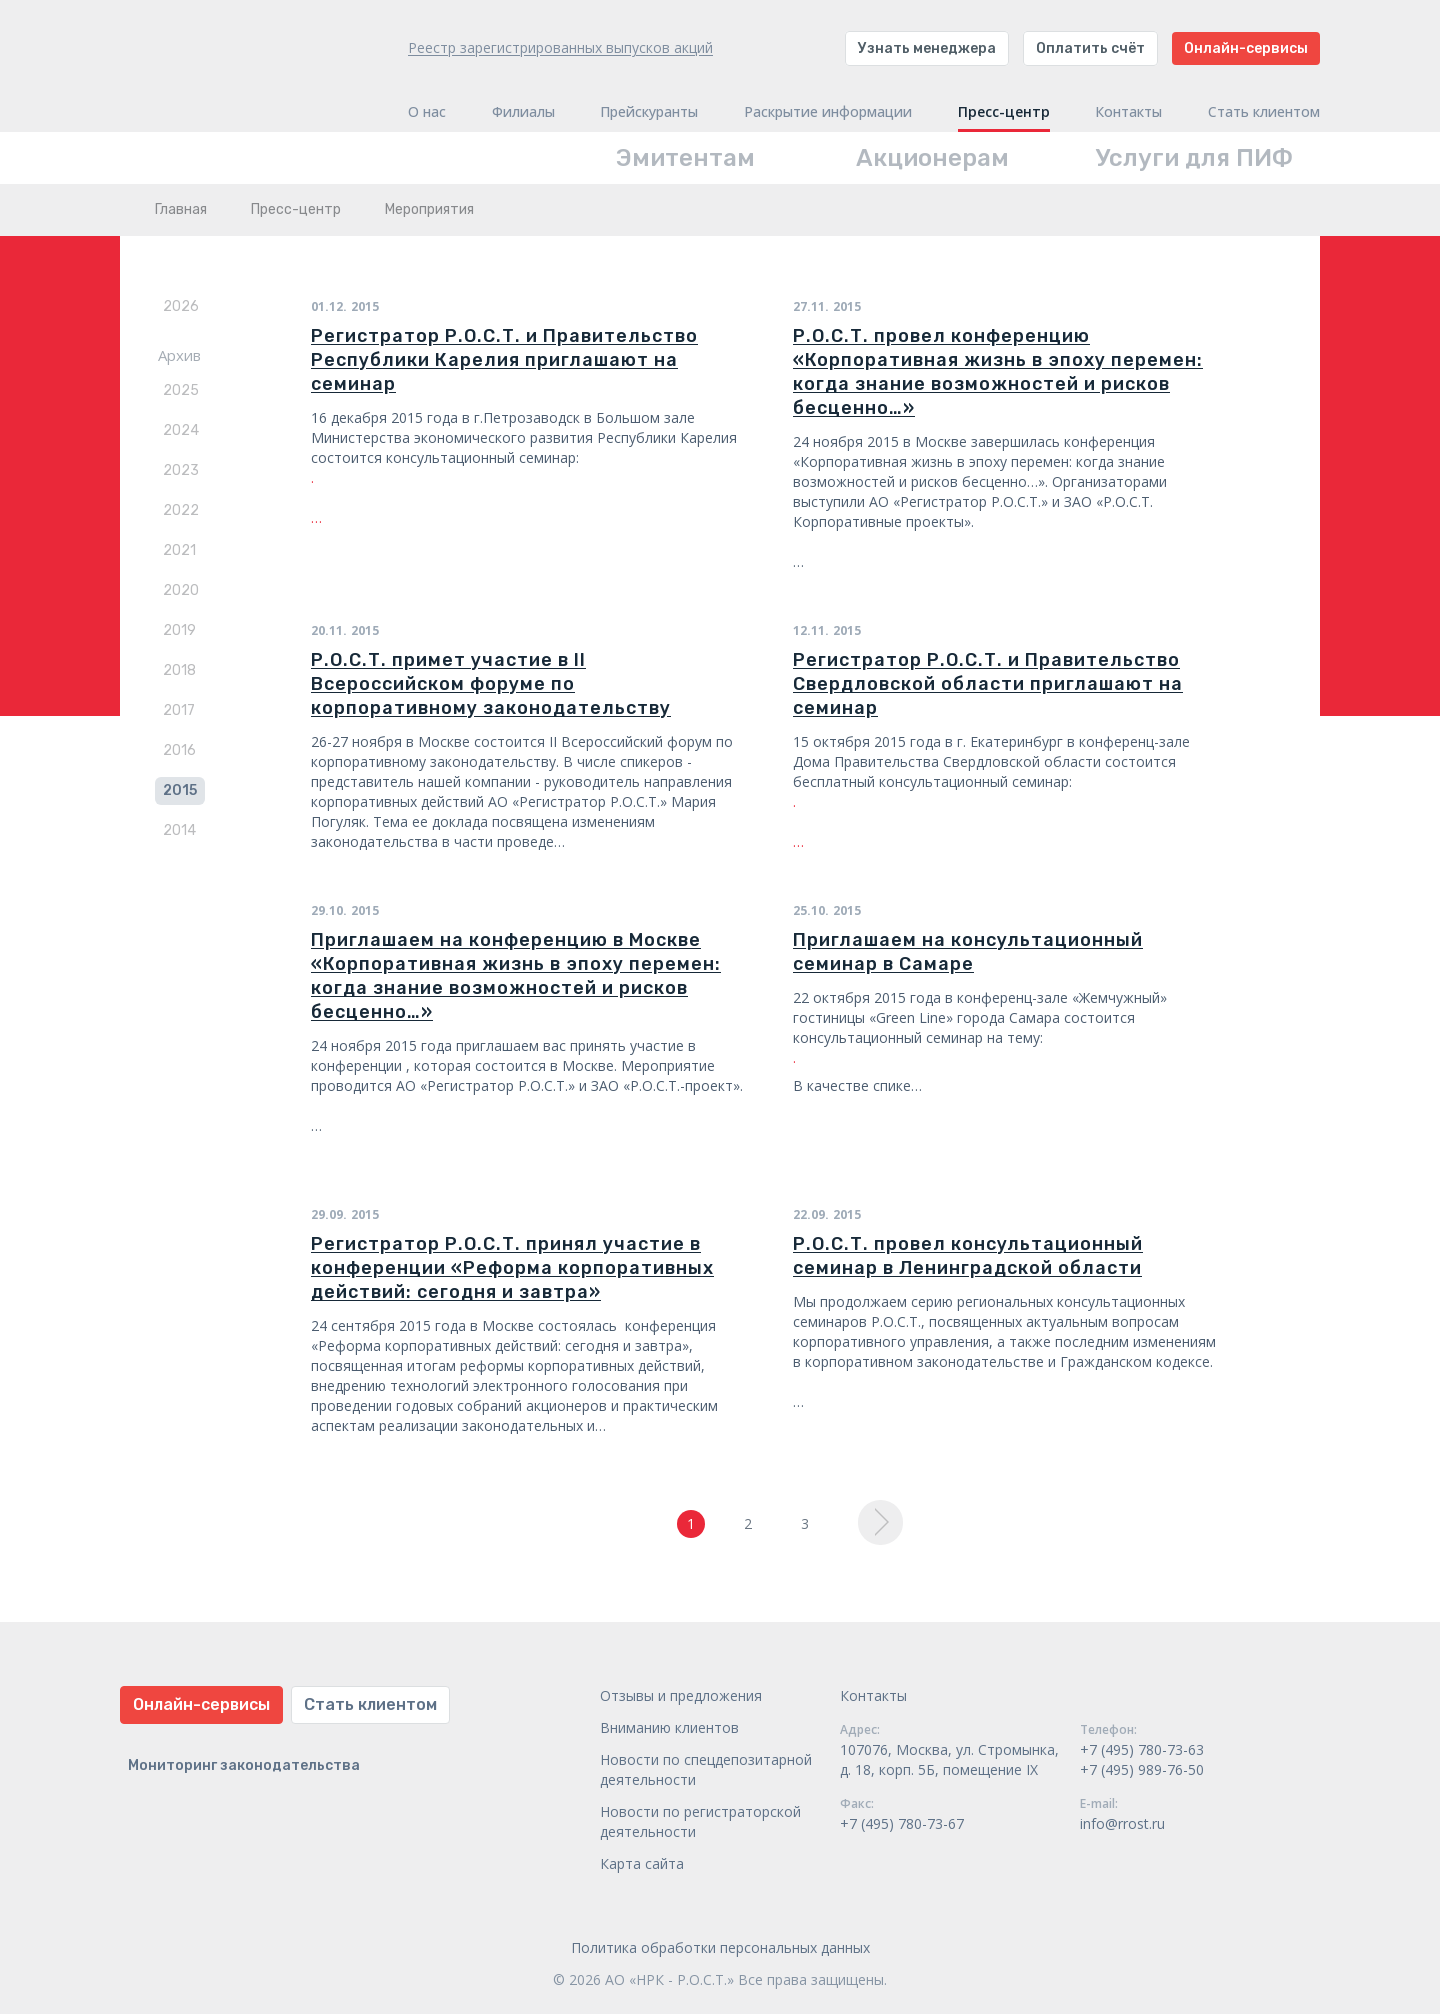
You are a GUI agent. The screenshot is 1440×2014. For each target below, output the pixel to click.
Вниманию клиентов (669, 1727)
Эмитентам (685, 158)
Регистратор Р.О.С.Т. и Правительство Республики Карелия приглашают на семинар (504, 360)
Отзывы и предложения (681, 1695)
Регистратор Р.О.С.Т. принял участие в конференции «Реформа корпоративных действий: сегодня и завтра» (512, 1268)
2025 (181, 390)
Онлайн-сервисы (1246, 48)
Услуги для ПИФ (1194, 158)
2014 (179, 830)
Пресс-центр (1004, 112)
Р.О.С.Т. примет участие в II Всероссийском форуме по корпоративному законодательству (491, 684)
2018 (179, 670)
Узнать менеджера (927, 48)
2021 (179, 550)
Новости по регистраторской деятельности (700, 1821)
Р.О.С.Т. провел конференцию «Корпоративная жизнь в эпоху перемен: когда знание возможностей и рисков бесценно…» (998, 372)
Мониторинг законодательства (244, 1765)
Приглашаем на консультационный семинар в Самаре (968, 952)
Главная (181, 209)
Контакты (1128, 112)
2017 (179, 710)
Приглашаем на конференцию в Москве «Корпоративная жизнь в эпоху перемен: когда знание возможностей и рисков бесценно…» (516, 976)
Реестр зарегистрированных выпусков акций (560, 47)
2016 (179, 750)
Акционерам (932, 158)
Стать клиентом (1264, 112)
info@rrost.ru (1122, 1823)
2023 (181, 470)
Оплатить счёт (1090, 48)
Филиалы (523, 112)
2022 (181, 510)
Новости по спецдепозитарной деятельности (706, 1769)
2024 (181, 430)
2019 (179, 630)
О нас (427, 112)
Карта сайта (642, 1863)
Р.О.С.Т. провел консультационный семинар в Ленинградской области (968, 1256)
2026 (181, 306)
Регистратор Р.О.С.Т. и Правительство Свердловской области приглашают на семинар (988, 684)
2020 (181, 590)
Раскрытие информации (828, 112)
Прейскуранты (649, 112)
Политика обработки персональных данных (720, 1947)
